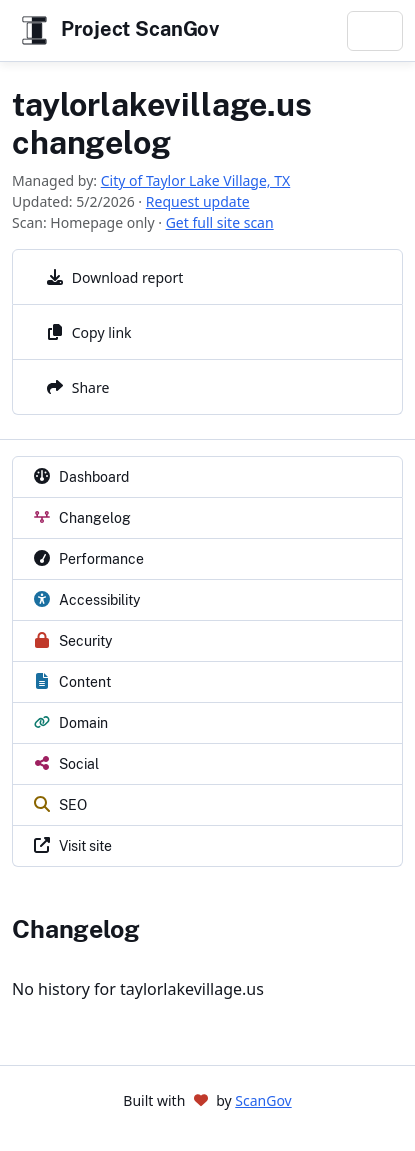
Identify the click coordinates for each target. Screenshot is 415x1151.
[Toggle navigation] (375, 31)
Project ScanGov (118, 30)
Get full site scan (220, 222)
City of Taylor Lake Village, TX (196, 180)
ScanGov (263, 1100)
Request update (198, 201)
